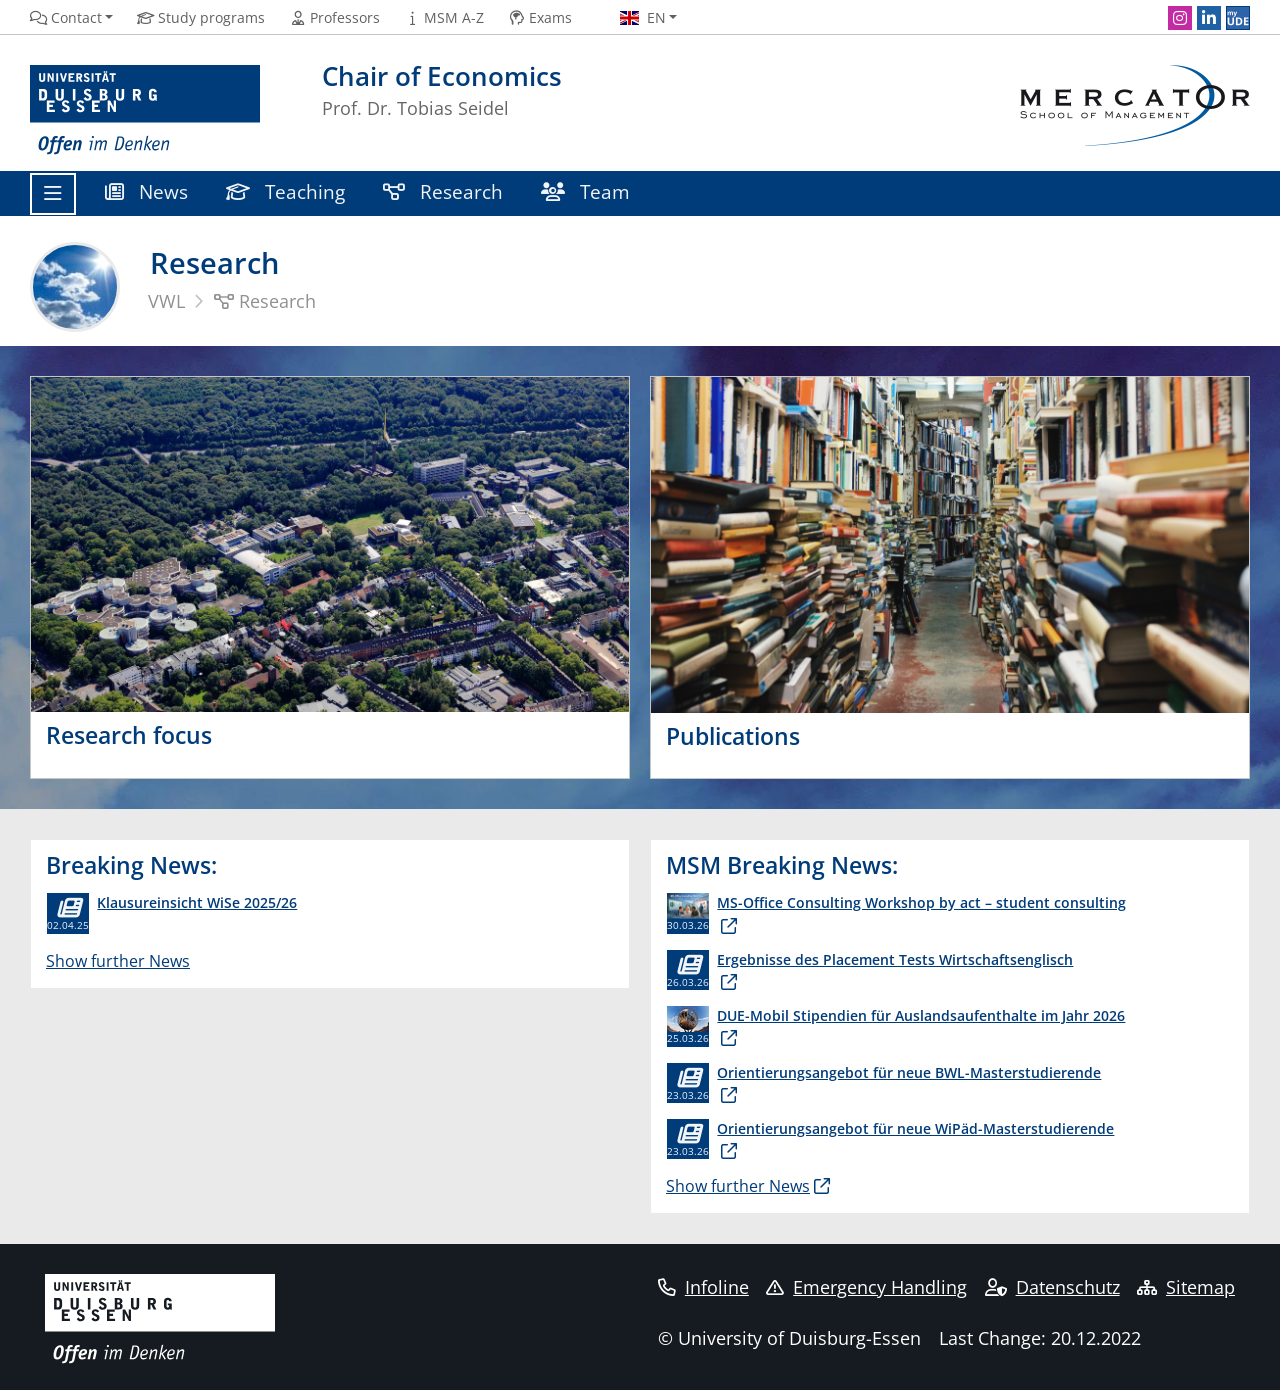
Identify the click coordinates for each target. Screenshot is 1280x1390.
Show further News (118, 961)
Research (443, 191)
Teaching (285, 191)
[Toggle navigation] (53, 194)
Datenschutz (1052, 1287)
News (146, 191)
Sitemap (1186, 1287)
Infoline (703, 1287)
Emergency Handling (866, 1287)
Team (585, 191)
